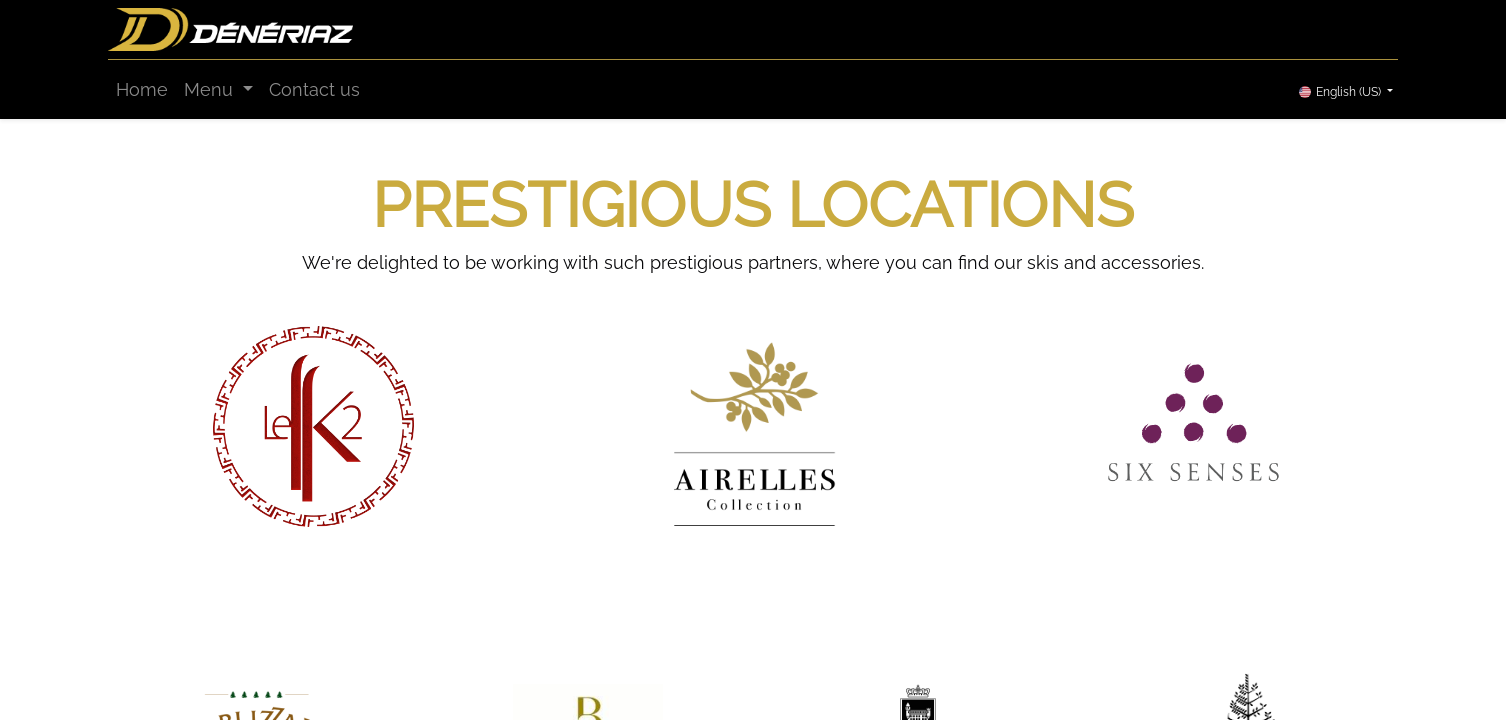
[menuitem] (142, 89)
